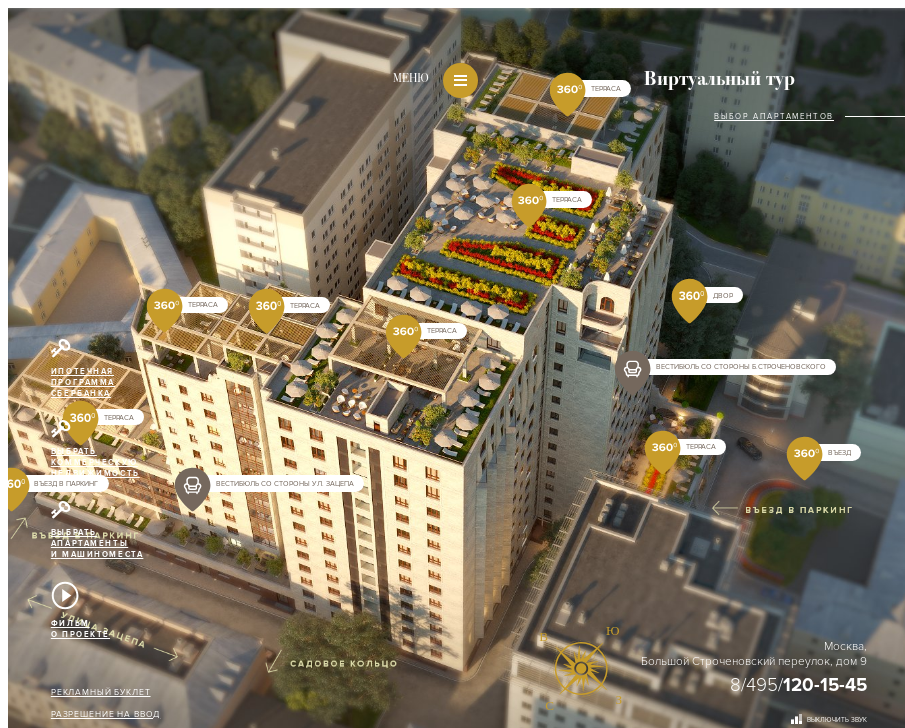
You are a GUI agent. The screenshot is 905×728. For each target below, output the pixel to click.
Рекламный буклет (101, 692)
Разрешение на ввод (105, 714)
